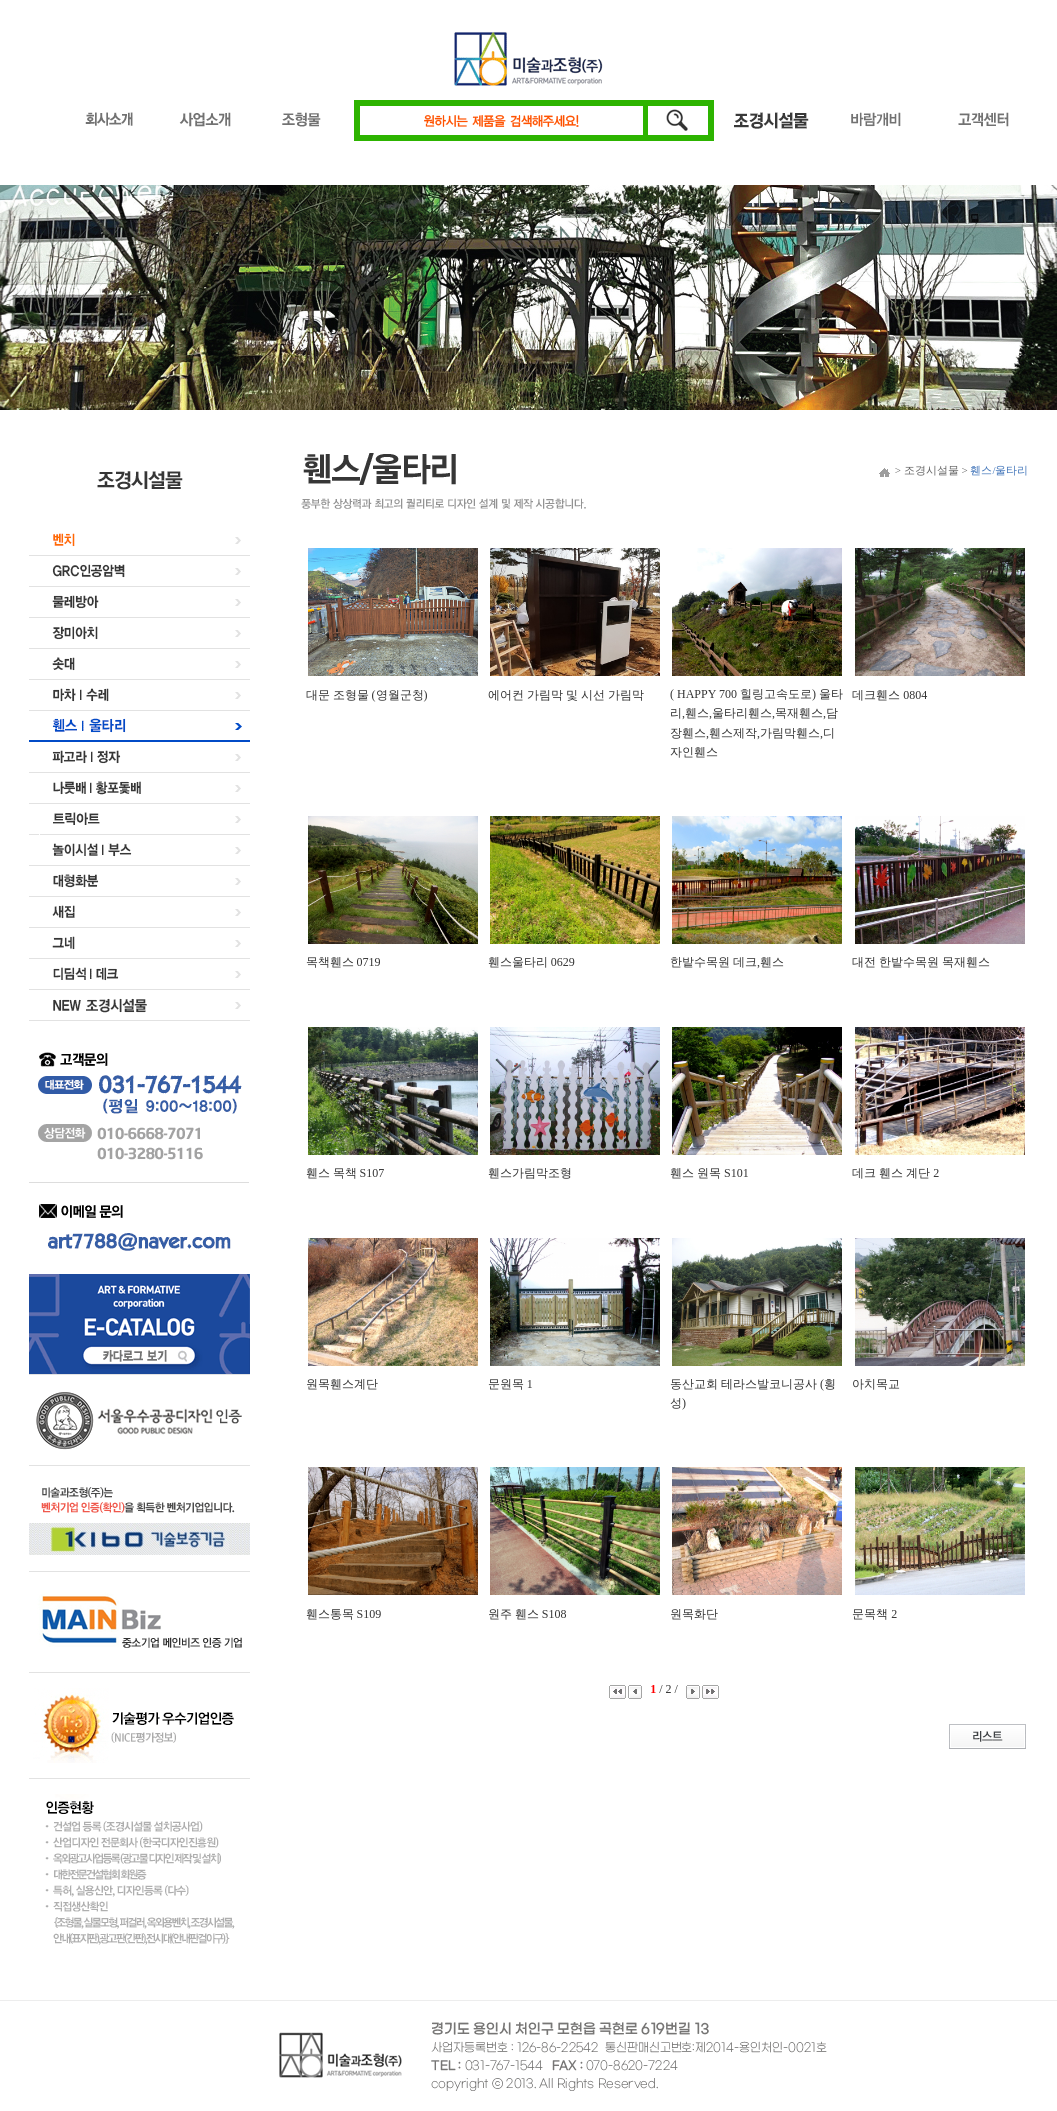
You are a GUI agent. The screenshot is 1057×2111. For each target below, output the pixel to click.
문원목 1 (510, 1384)
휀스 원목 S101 (709, 1173)
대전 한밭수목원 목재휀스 (921, 962)
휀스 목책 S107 (345, 1173)
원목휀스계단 (342, 1384)
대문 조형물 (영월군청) (367, 695)
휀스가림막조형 (530, 1173)
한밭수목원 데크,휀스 (727, 962)
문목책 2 (874, 1614)
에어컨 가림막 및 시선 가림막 (566, 695)
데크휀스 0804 (889, 695)
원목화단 (694, 1614)
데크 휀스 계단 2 (895, 1173)
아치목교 (876, 1384)
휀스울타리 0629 (531, 962)
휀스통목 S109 (344, 1614)
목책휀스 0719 (343, 962)
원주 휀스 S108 (527, 1614)
